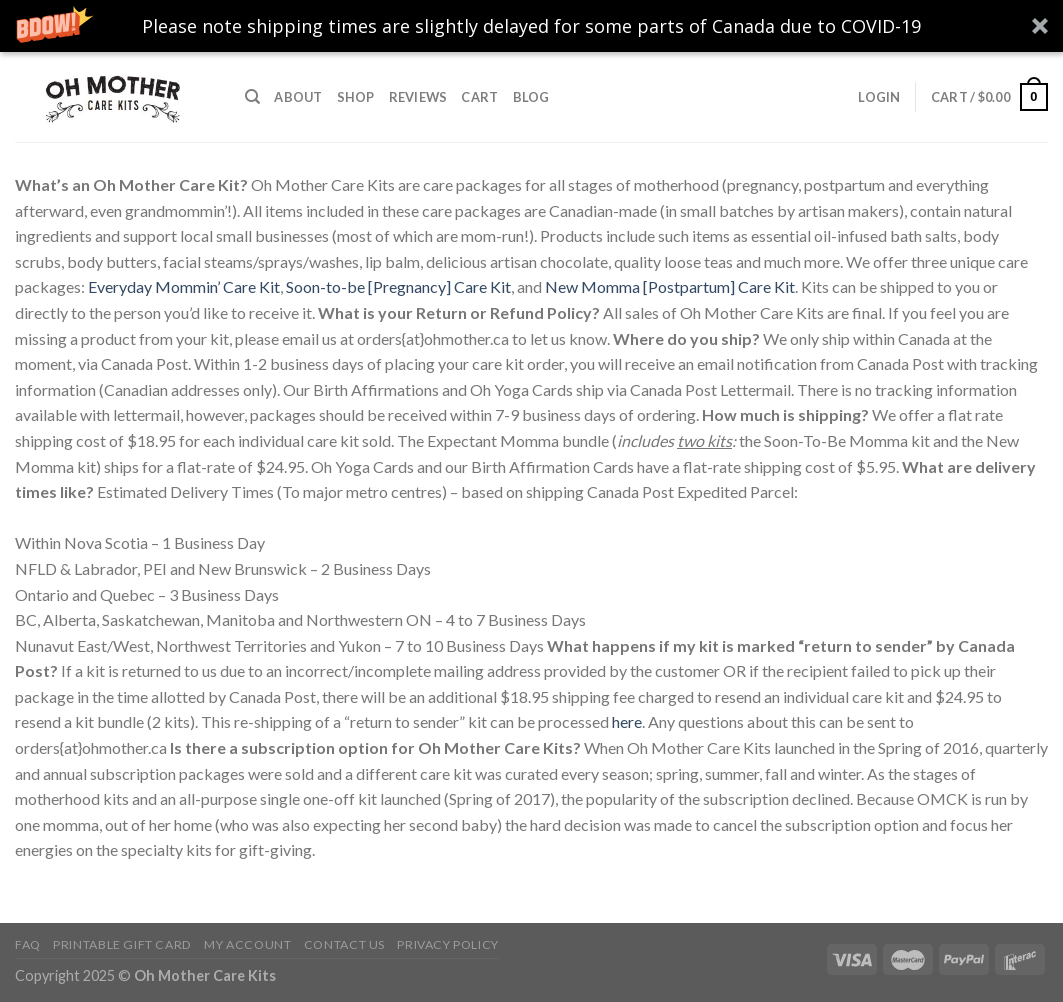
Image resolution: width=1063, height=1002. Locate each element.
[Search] (252, 97)
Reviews (418, 97)
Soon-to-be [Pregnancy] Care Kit (398, 286)
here (627, 721)
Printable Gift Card (122, 944)
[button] (531, 26)
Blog (531, 97)
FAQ (28, 944)
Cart (479, 97)
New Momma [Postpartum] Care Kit (670, 286)
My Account (247, 944)
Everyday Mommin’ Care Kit (184, 286)
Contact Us (344, 944)
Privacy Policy (448, 944)
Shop (356, 97)
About (298, 97)
